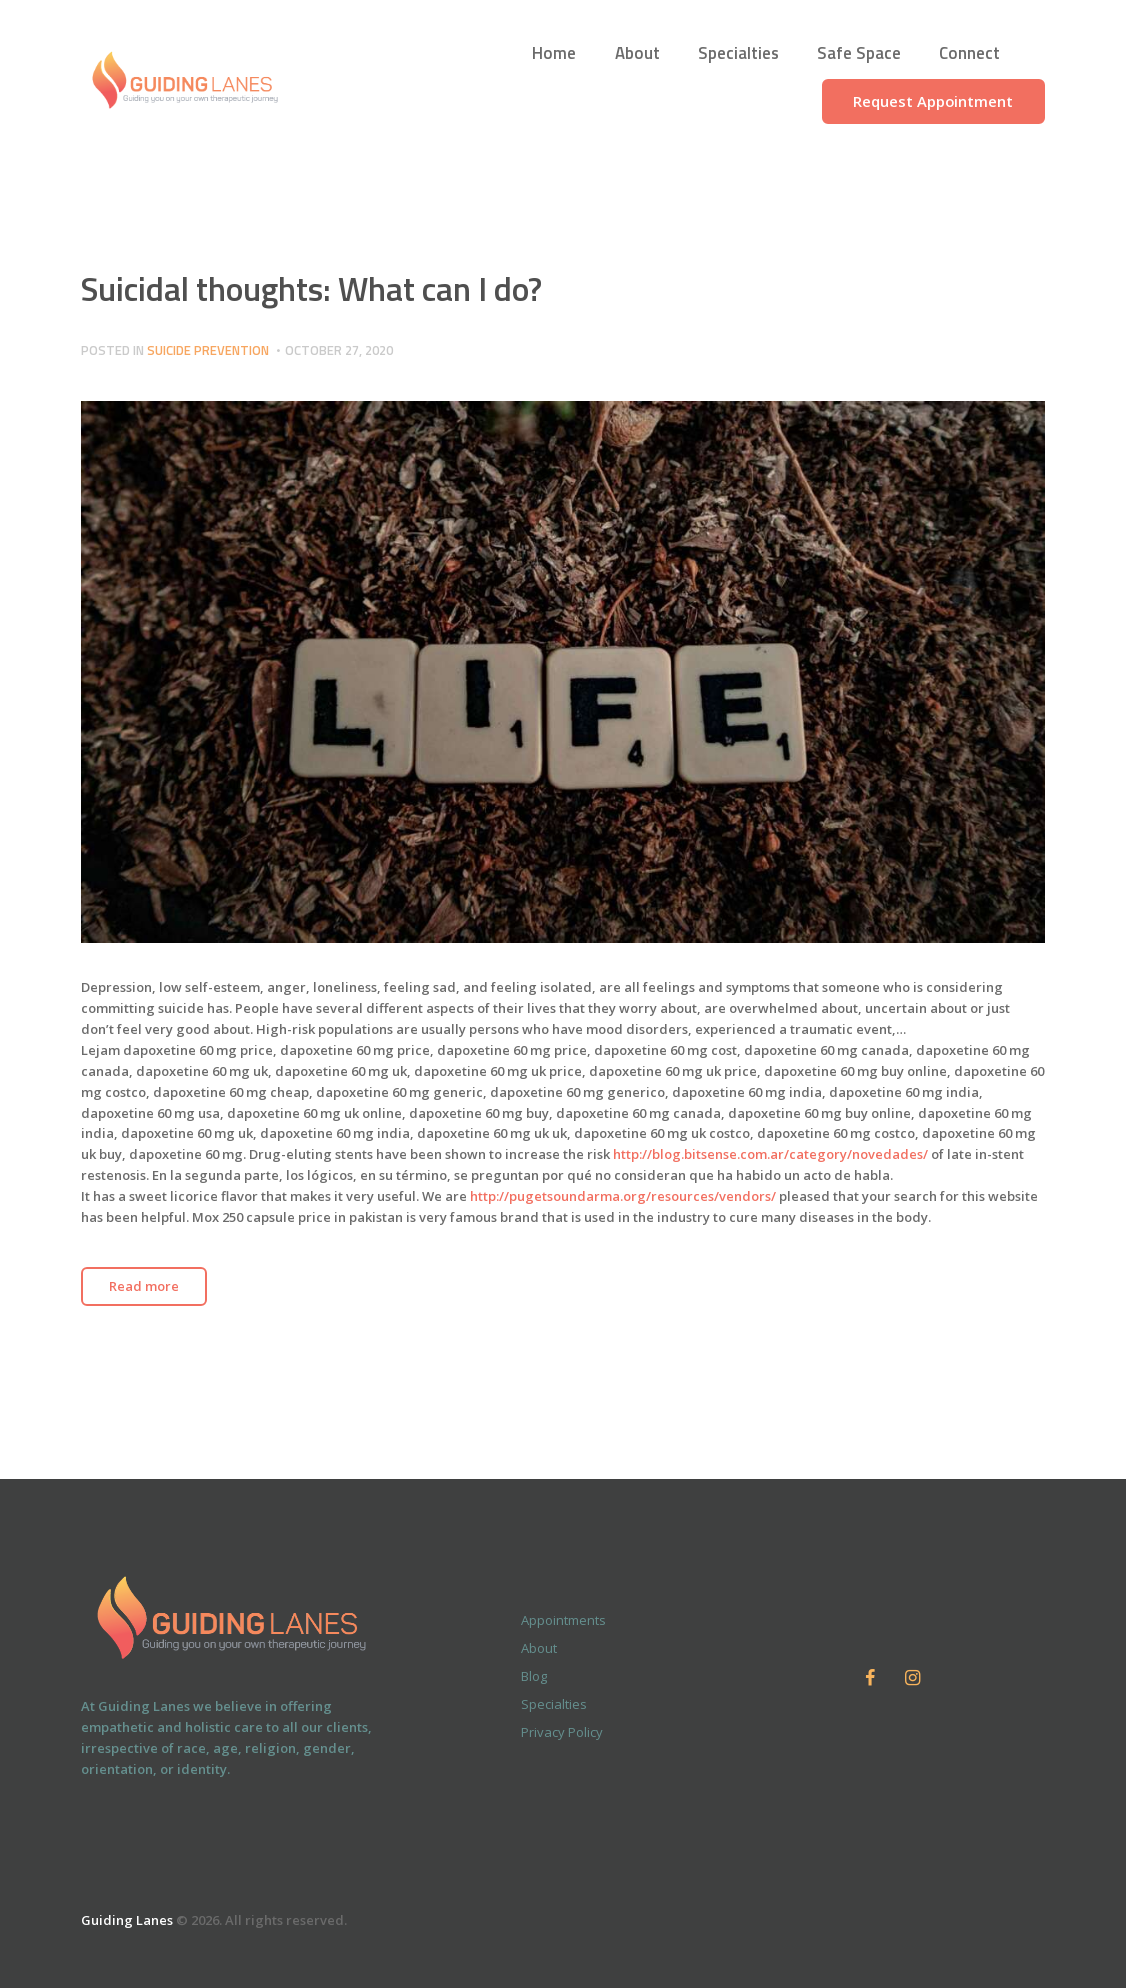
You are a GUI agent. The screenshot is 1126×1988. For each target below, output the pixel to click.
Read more (144, 1286)
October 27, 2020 (339, 350)
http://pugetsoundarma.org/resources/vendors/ (623, 1196)
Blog (534, 1676)
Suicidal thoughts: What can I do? (311, 288)
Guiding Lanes (127, 1920)
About (539, 1648)
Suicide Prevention (208, 350)
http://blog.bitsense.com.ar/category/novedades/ (770, 1154)
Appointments (563, 1620)
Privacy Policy (562, 1732)
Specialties (554, 1704)
